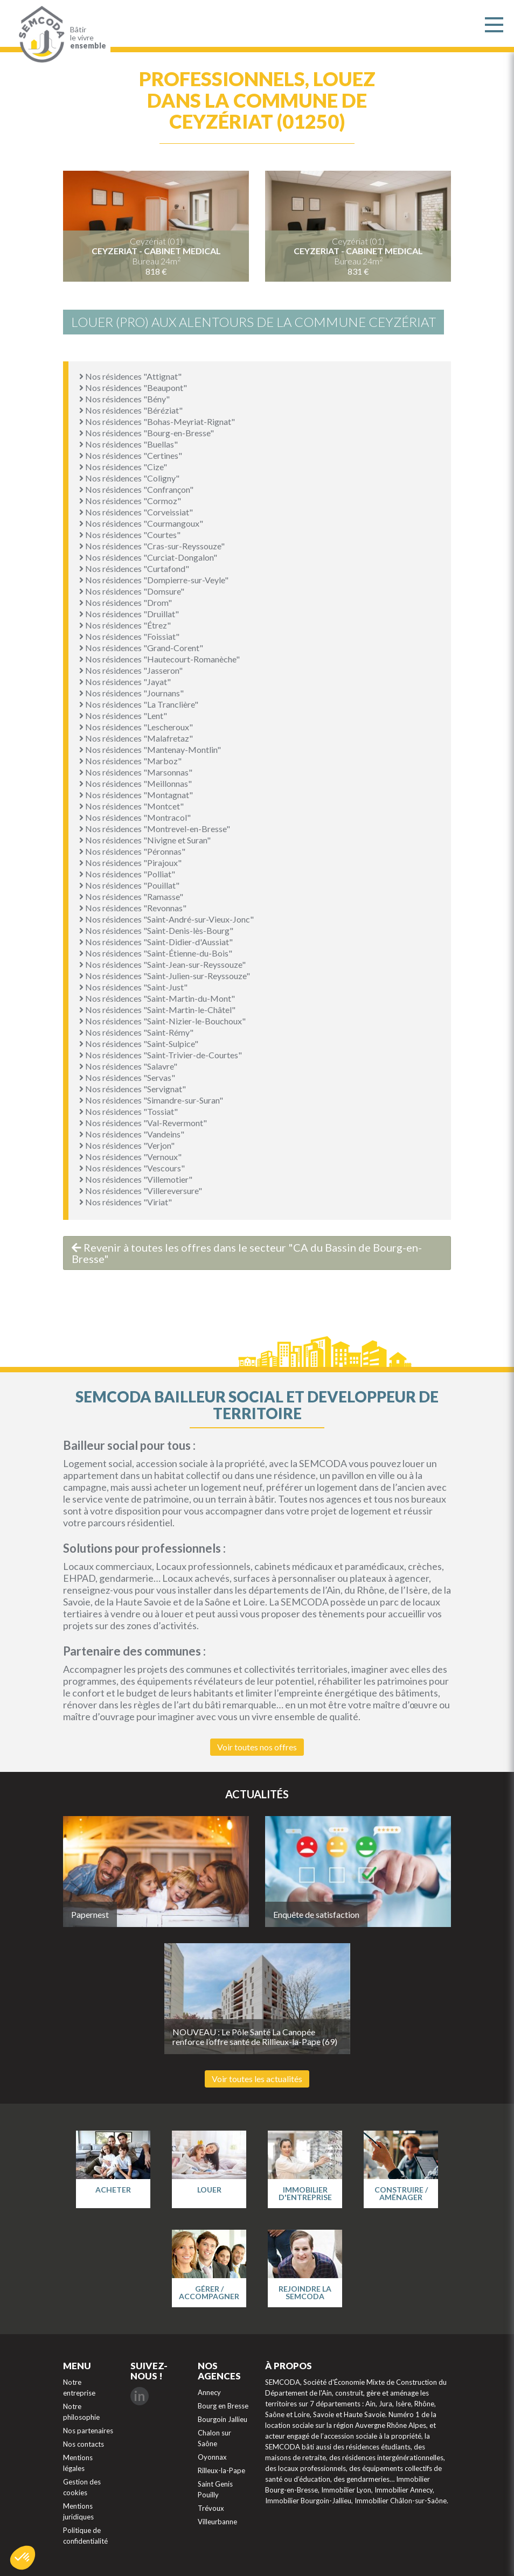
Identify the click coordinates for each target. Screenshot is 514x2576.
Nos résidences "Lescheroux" (136, 727)
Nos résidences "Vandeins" (131, 1134)
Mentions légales (78, 2463)
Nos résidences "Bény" (124, 399)
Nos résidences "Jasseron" (131, 670)
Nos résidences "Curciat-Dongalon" (148, 557)
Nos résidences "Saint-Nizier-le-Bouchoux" (162, 1021)
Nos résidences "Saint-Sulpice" (138, 1043)
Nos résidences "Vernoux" (130, 1156)
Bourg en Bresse (223, 2406)
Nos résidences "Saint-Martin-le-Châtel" (157, 1009)
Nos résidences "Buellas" (128, 444)
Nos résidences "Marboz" (130, 761)
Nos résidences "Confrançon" (136, 489)
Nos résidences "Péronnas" (132, 851)
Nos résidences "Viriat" (125, 1202)
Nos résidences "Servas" (127, 1077)
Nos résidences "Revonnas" (132, 908)
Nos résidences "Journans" (131, 693)
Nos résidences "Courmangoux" (141, 523)
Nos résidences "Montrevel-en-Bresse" (154, 828)
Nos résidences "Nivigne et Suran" (145, 840)
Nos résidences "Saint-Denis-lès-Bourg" (156, 930)
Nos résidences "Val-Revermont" (143, 1123)
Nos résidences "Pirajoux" (130, 862)
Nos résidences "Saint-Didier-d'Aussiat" (156, 942)
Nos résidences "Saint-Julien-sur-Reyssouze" (164, 976)
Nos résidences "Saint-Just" (133, 987)
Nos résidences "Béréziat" (131, 410)
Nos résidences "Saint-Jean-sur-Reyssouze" (162, 964)
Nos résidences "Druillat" (129, 614)
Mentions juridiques (78, 2511)
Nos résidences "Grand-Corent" (141, 648)
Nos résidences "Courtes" (129, 534)
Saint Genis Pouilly (215, 2489)
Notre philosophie (81, 2411)
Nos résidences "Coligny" (129, 478)
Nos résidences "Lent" (123, 715)
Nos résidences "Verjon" (127, 1145)
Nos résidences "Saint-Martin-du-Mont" (157, 998)
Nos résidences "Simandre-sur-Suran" (151, 1100)
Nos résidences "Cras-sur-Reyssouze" (152, 546)
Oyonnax (212, 2457)
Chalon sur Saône (214, 2438)
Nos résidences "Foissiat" (129, 636)
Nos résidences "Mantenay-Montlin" (150, 749)
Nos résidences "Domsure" (131, 591)
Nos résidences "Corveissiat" (136, 512)
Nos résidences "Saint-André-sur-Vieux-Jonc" (166, 919)
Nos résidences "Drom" (125, 602)
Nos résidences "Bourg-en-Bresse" (146, 433)
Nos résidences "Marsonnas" (135, 772)
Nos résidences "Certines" (130, 455)
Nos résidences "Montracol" (135, 817)
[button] (23, 2558)
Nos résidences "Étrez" (125, 625)
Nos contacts (83, 2444)
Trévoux (211, 2508)
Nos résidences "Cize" (123, 467)
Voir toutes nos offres (257, 1747)
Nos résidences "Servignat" (132, 1089)
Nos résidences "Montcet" (131, 806)
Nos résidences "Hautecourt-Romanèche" (159, 659)
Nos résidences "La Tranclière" (138, 704)
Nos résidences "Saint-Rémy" (136, 1032)
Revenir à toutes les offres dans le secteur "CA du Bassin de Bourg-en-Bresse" (247, 1253)
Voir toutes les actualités (257, 2079)
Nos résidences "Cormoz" (130, 500)
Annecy (209, 2392)
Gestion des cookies (82, 2487)
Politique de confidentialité (85, 2535)
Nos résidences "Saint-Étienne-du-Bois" (155, 953)
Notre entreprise (79, 2387)
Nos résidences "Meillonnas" (135, 783)
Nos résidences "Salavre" (128, 1066)
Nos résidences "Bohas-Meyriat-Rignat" (157, 421)
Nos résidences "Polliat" (127, 874)
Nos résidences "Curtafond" (134, 568)
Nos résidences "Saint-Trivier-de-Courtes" (160, 1055)
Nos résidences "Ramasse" (131, 896)
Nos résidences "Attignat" (130, 376)
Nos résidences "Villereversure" (140, 1190)
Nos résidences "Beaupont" (133, 387)
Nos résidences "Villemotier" (135, 1179)
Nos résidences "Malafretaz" (136, 738)
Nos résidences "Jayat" (125, 681)
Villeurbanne (217, 2521)
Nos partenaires (88, 2430)
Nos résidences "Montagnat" (136, 795)
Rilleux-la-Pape (221, 2470)
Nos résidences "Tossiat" (128, 1111)
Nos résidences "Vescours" (132, 1168)
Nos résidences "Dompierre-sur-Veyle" (153, 580)
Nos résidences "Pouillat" (129, 885)
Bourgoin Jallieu (222, 2419)
